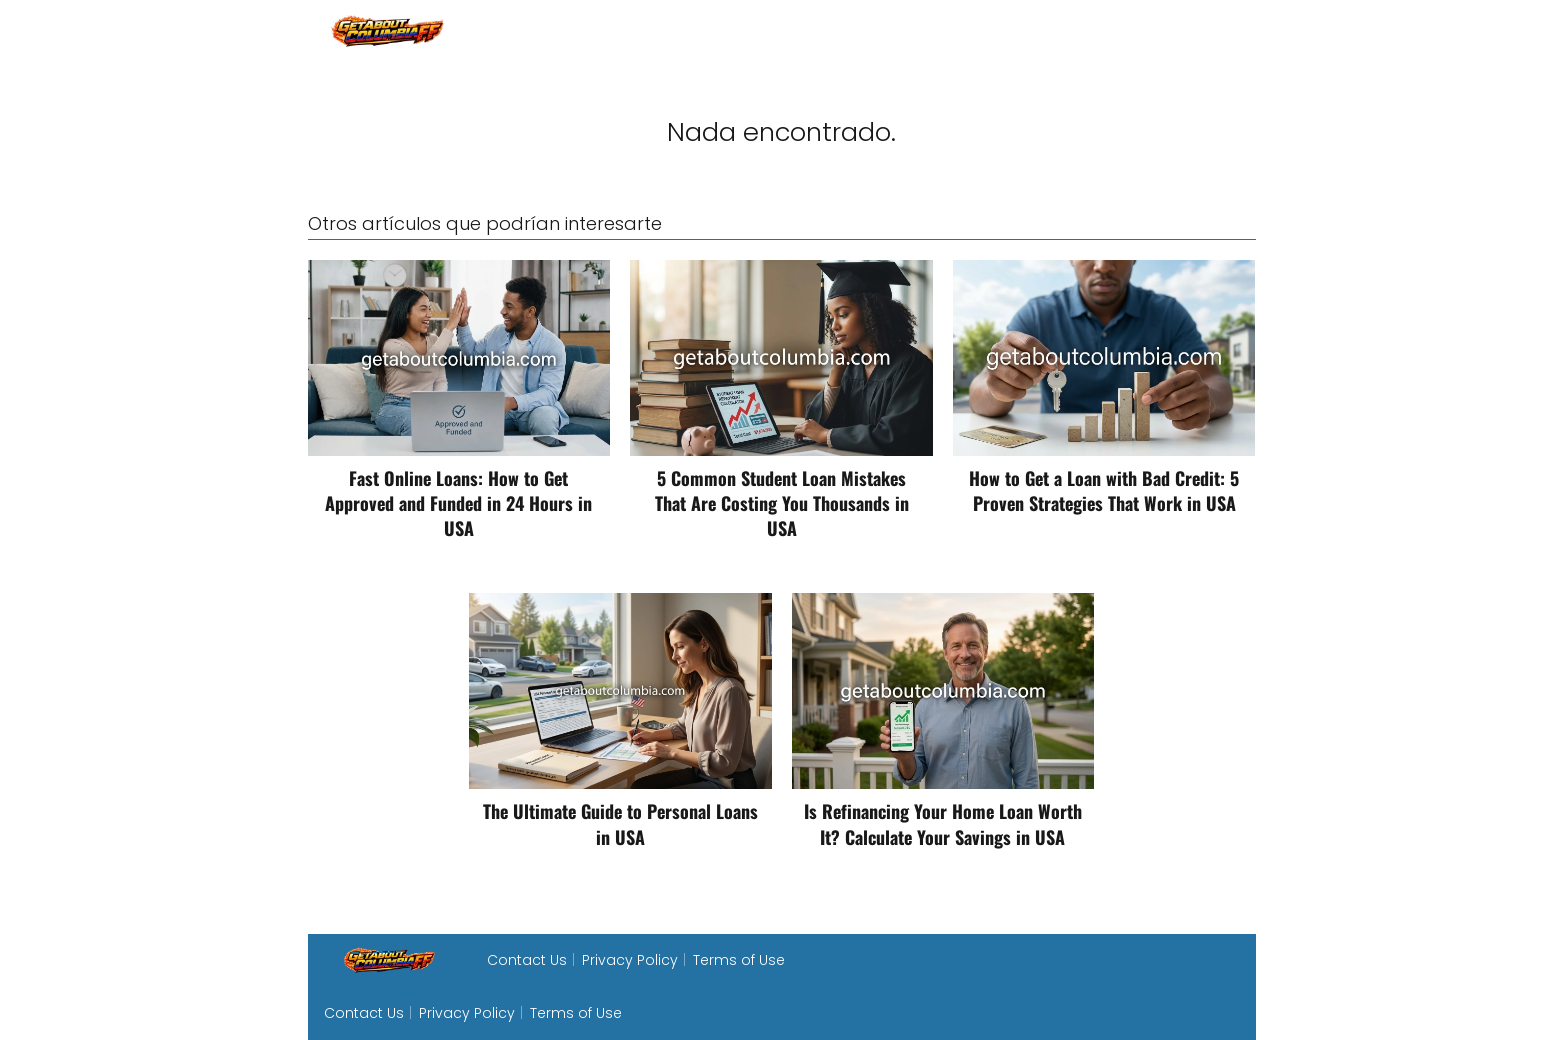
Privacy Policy (630, 960)
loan (1238, 29)
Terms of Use (739, 960)
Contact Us (527, 960)
